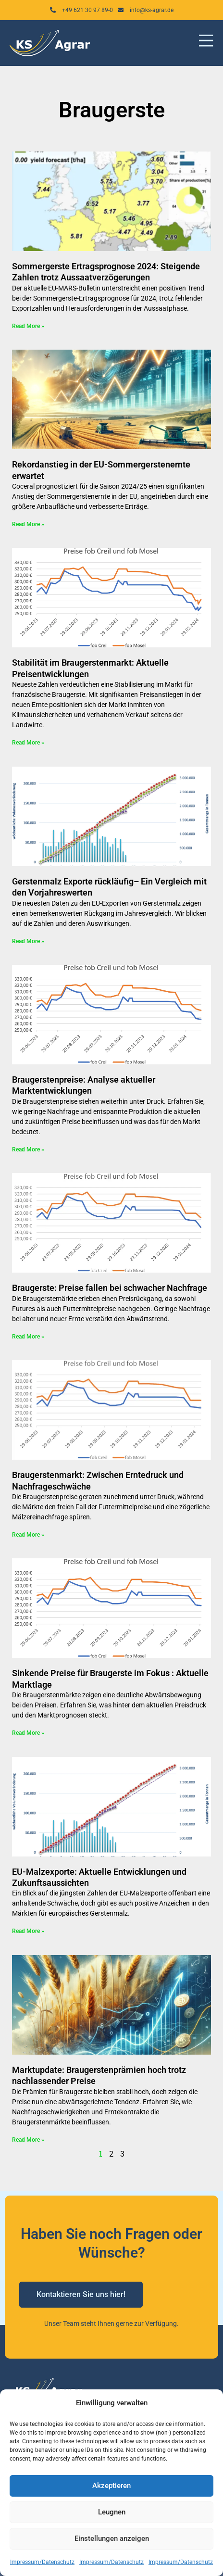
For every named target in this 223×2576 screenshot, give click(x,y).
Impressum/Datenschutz (42, 2562)
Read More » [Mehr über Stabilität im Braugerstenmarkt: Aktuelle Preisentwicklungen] (28, 742)
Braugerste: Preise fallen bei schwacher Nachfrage (109, 1288)
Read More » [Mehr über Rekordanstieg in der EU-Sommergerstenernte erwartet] (28, 524)
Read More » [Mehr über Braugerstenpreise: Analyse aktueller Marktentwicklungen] (28, 1149)
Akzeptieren (111, 2485)
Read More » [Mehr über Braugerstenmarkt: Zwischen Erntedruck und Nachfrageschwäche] (28, 1534)
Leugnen (111, 2512)
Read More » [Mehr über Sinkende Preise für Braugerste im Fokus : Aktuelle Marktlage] (28, 1733)
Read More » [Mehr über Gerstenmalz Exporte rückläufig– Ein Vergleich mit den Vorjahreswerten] (28, 941)
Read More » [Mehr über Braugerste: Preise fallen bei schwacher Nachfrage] (28, 1336)
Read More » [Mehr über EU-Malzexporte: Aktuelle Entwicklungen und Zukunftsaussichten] (28, 1931)
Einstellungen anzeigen (111, 2538)
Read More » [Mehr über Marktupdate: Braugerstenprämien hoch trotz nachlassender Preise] (28, 2139)
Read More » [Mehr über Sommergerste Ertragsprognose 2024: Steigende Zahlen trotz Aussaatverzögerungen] (28, 326)
